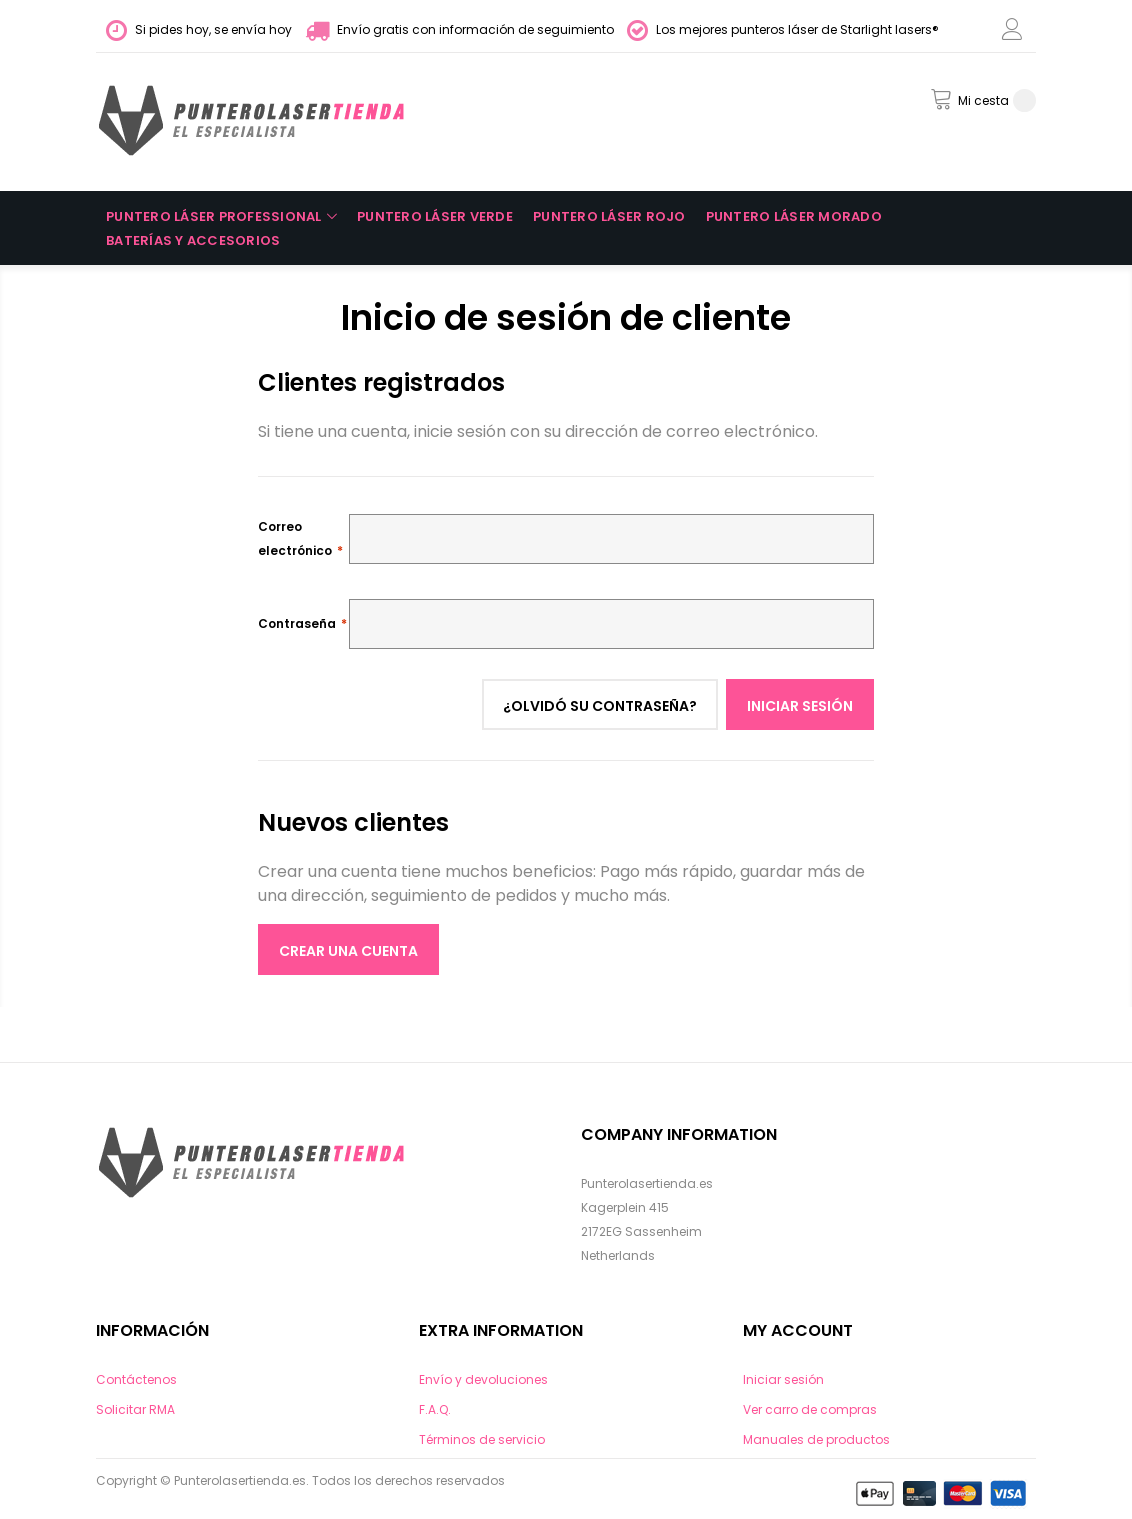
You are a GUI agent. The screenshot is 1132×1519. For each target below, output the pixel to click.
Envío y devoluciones (483, 1379)
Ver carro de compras (810, 1409)
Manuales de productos (816, 1439)
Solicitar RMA (135, 1409)
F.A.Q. (435, 1409)
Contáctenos (136, 1379)
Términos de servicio (482, 1439)
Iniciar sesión (783, 1379)
